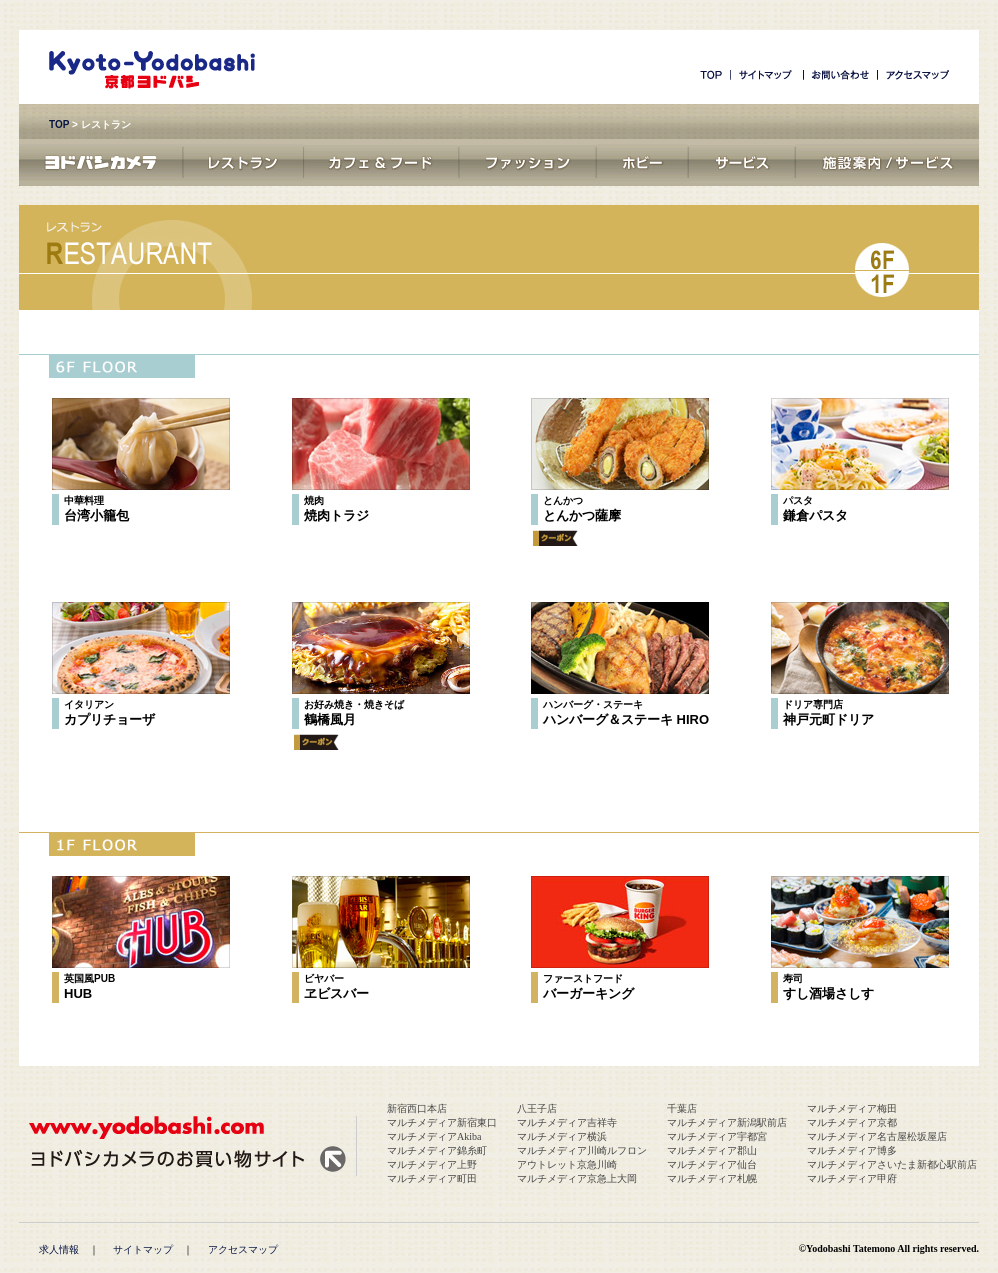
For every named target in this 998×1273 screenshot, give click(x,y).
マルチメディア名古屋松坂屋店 (877, 1136)
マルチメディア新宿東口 (442, 1122)
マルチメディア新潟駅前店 (727, 1122)
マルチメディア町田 (432, 1178)
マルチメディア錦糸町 (437, 1150)
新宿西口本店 (417, 1108)
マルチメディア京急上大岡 (577, 1178)
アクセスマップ (243, 1249)
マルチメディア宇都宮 (717, 1136)
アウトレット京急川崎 (567, 1164)
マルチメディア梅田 (852, 1108)
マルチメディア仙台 (712, 1164)
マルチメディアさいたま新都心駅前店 (892, 1164)
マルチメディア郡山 (712, 1150)
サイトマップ (143, 1249)
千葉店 (682, 1108)
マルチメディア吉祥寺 (567, 1122)
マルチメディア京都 (852, 1122)
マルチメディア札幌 (712, 1178)
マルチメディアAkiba (434, 1136)
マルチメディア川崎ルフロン (582, 1150)
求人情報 (59, 1249)
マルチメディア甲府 (852, 1178)
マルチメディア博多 (852, 1150)
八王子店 (537, 1108)
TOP (59, 124)
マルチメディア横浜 (562, 1136)
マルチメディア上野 (432, 1164)
